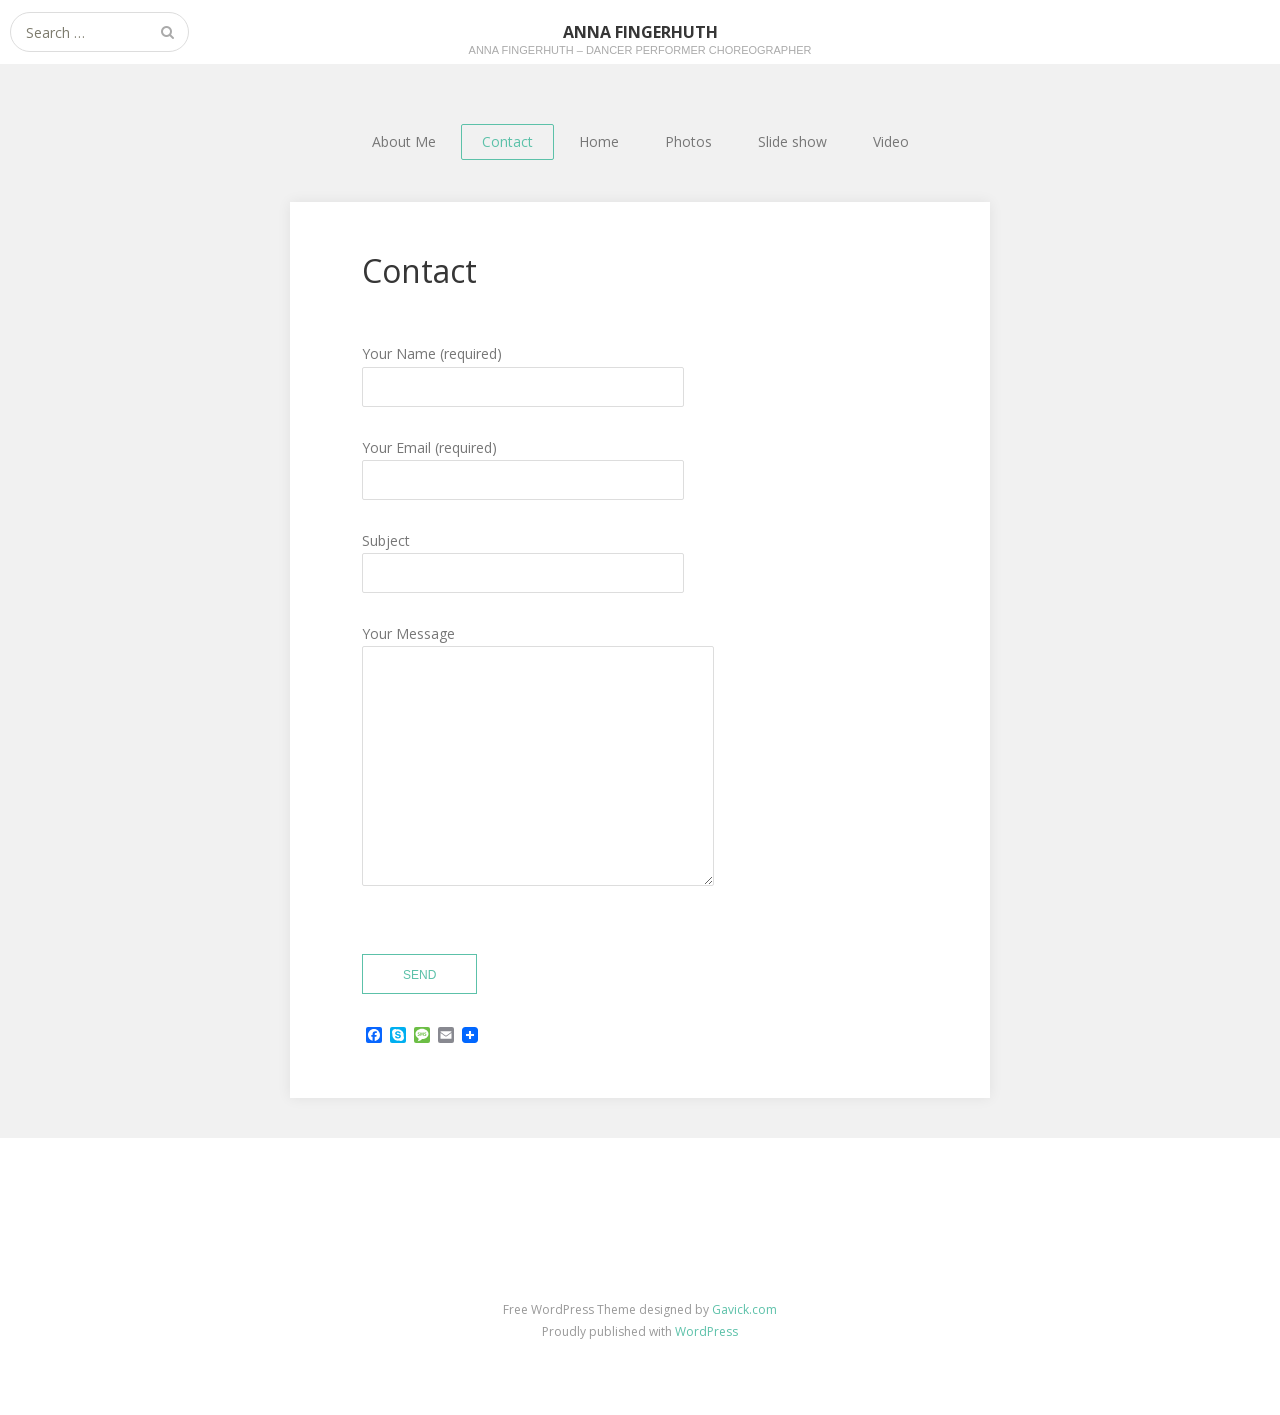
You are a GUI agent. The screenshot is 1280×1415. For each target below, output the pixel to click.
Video (891, 141)
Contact (507, 141)
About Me (404, 141)
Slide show (792, 141)
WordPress (706, 1331)
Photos (688, 141)
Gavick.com (744, 1309)
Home (599, 141)
